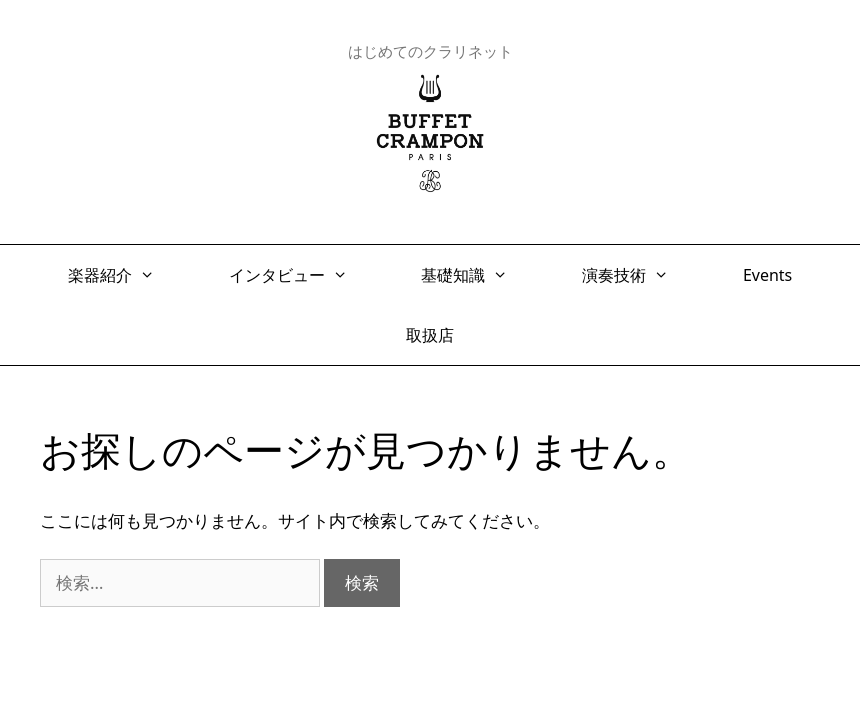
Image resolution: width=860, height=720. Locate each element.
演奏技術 (635, 275)
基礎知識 (474, 275)
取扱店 (430, 335)
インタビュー (298, 275)
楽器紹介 (121, 275)
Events (767, 275)
